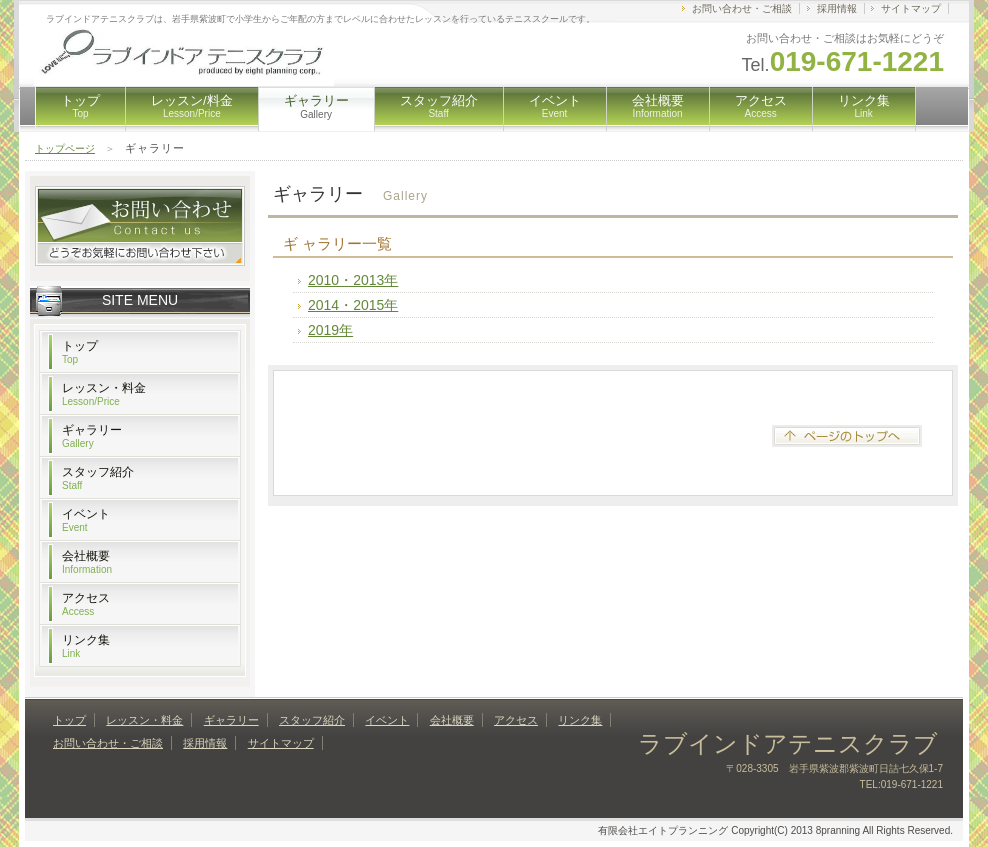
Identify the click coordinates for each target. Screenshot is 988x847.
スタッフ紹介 (439, 106)
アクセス (761, 106)
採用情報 (837, 8)
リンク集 (864, 106)
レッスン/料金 (192, 106)
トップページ (65, 148)
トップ (80, 106)
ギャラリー (92, 436)
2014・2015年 (353, 305)
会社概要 (658, 106)
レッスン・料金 (104, 394)
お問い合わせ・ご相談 (742, 8)
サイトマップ (911, 8)
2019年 (330, 330)
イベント (555, 106)
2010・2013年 (353, 280)
